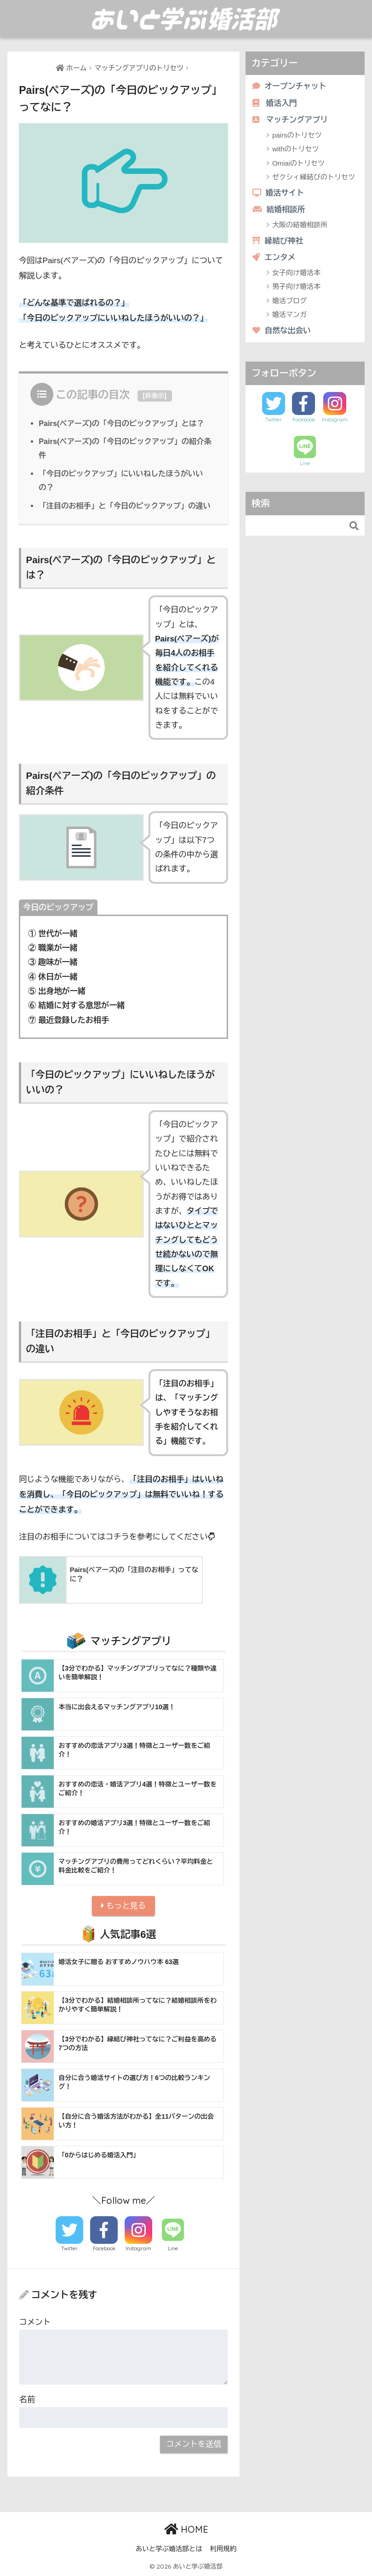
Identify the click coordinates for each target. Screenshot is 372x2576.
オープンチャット (289, 86)
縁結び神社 (277, 240)
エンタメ (274, 257)
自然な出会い (281, 330)
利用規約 (223, 2549)
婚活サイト (278, 193)
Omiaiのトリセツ (298, 163)
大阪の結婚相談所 (299, 225)
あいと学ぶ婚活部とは (169, 2549)
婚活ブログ (289, 301)
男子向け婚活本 (296, 286)
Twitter (69, 2248)
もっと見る (123, 1906)
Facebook (104, 2248)
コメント (35, 2322)
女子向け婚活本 (296, 273)
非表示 (154, 395)
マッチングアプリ (290, 119)
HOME (186, 2529)
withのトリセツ (295, 149)
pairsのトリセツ (297, 135)
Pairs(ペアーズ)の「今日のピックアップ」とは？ (121, 423)
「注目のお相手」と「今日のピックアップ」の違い (125, 505)
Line (173, 2248)
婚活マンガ (289, 314)
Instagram (138, 2248)
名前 (27, 2399)
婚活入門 (274, 103)
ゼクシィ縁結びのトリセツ (313, 177)
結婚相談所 (278, 209)
